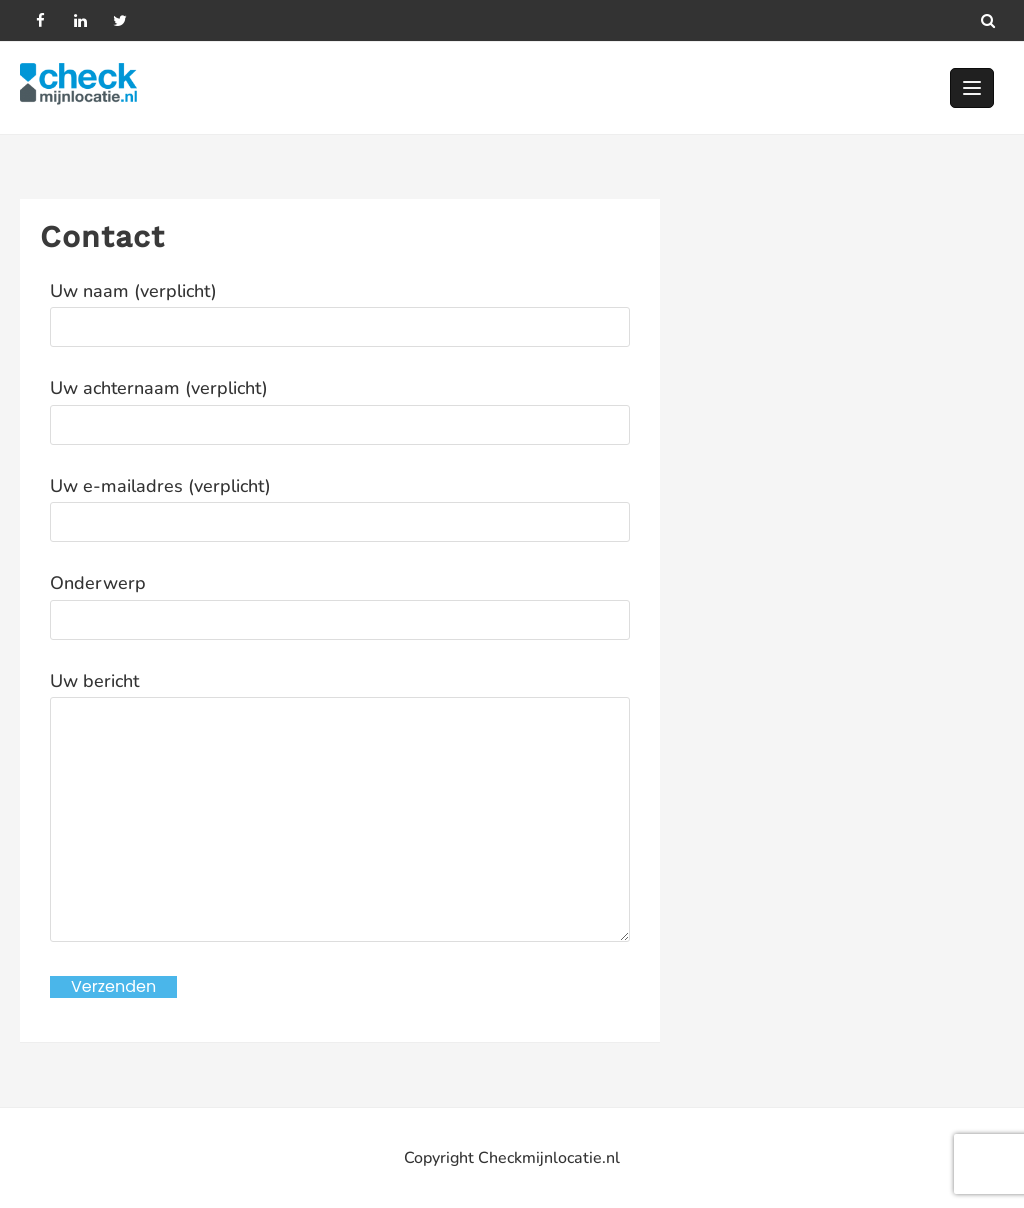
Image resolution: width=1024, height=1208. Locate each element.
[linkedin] (80, 20)
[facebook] (40, 20)
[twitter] (120, 20)
